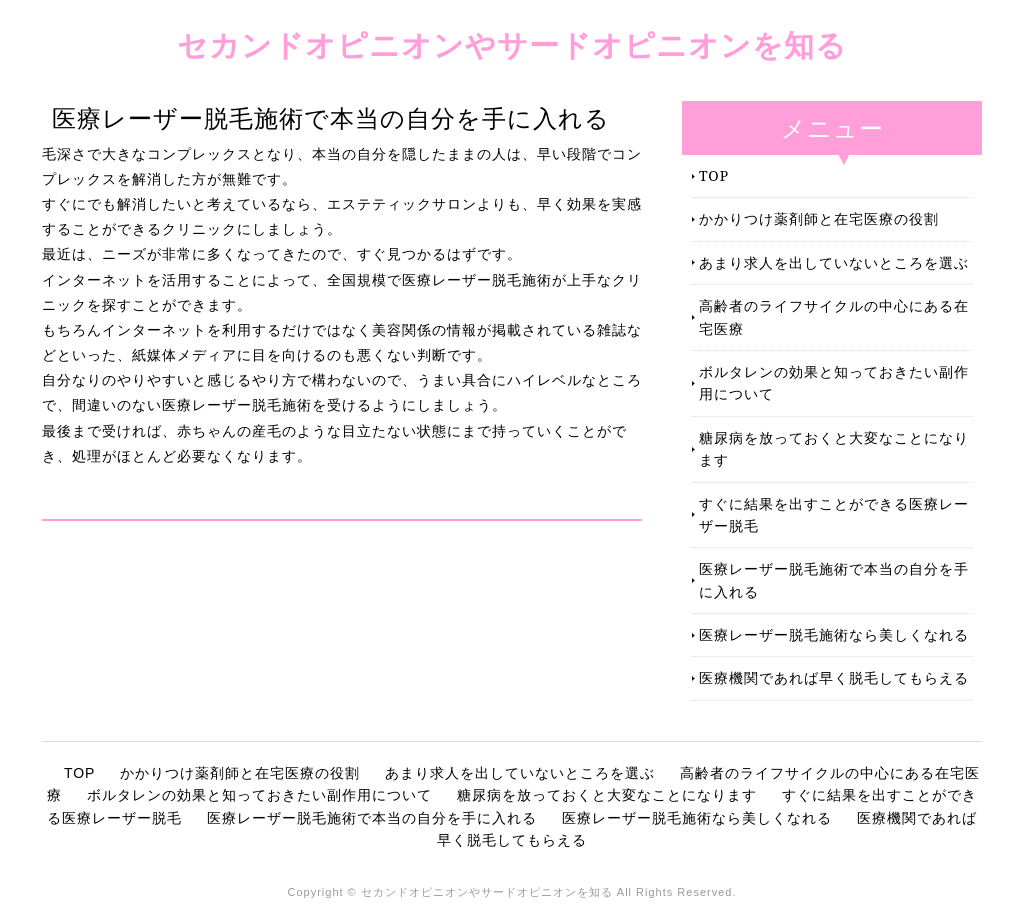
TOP (714, 175)
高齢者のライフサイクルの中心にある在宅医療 (834, 316)
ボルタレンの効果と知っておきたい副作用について (834, 382)
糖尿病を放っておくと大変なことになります (834, 448)
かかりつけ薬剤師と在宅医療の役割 (819, 218)
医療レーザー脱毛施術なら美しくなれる (834, 634)
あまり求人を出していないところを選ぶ (834, 262)
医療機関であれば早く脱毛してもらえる (834, 677)
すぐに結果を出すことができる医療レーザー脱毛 (834, 514)
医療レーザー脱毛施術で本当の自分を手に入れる (834, 579)
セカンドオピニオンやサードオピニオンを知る (512, 44)
